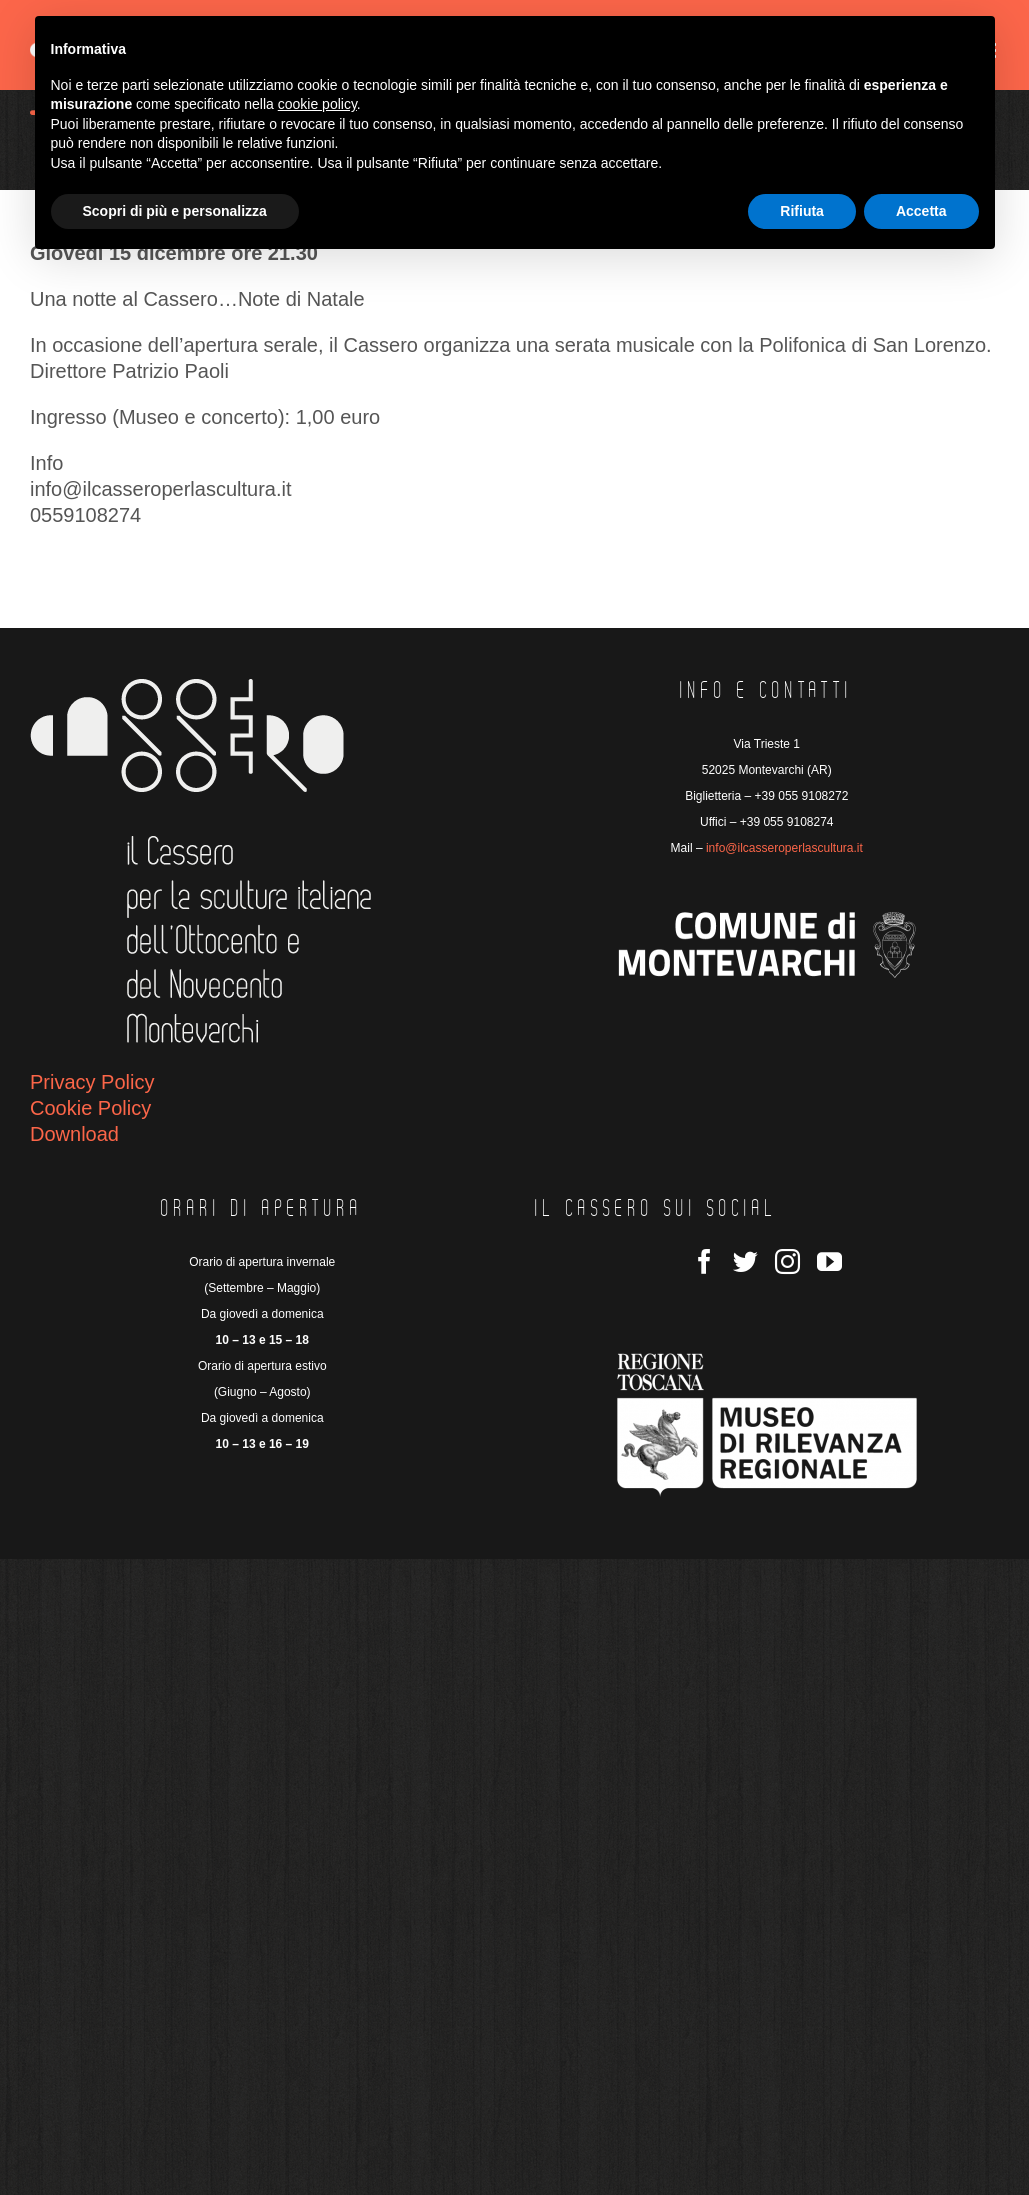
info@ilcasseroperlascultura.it (784, 848)
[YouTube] (829, 1261)
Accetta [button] (921, 211)
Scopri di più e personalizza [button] (175, 211)
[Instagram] (787, 1261)
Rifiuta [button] (802, 211)
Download (74, 1134)
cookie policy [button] (317, 104)
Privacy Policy (92, 1082)
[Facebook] (704, 1261)
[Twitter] (745, 1261)
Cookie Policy (90, 1108)
